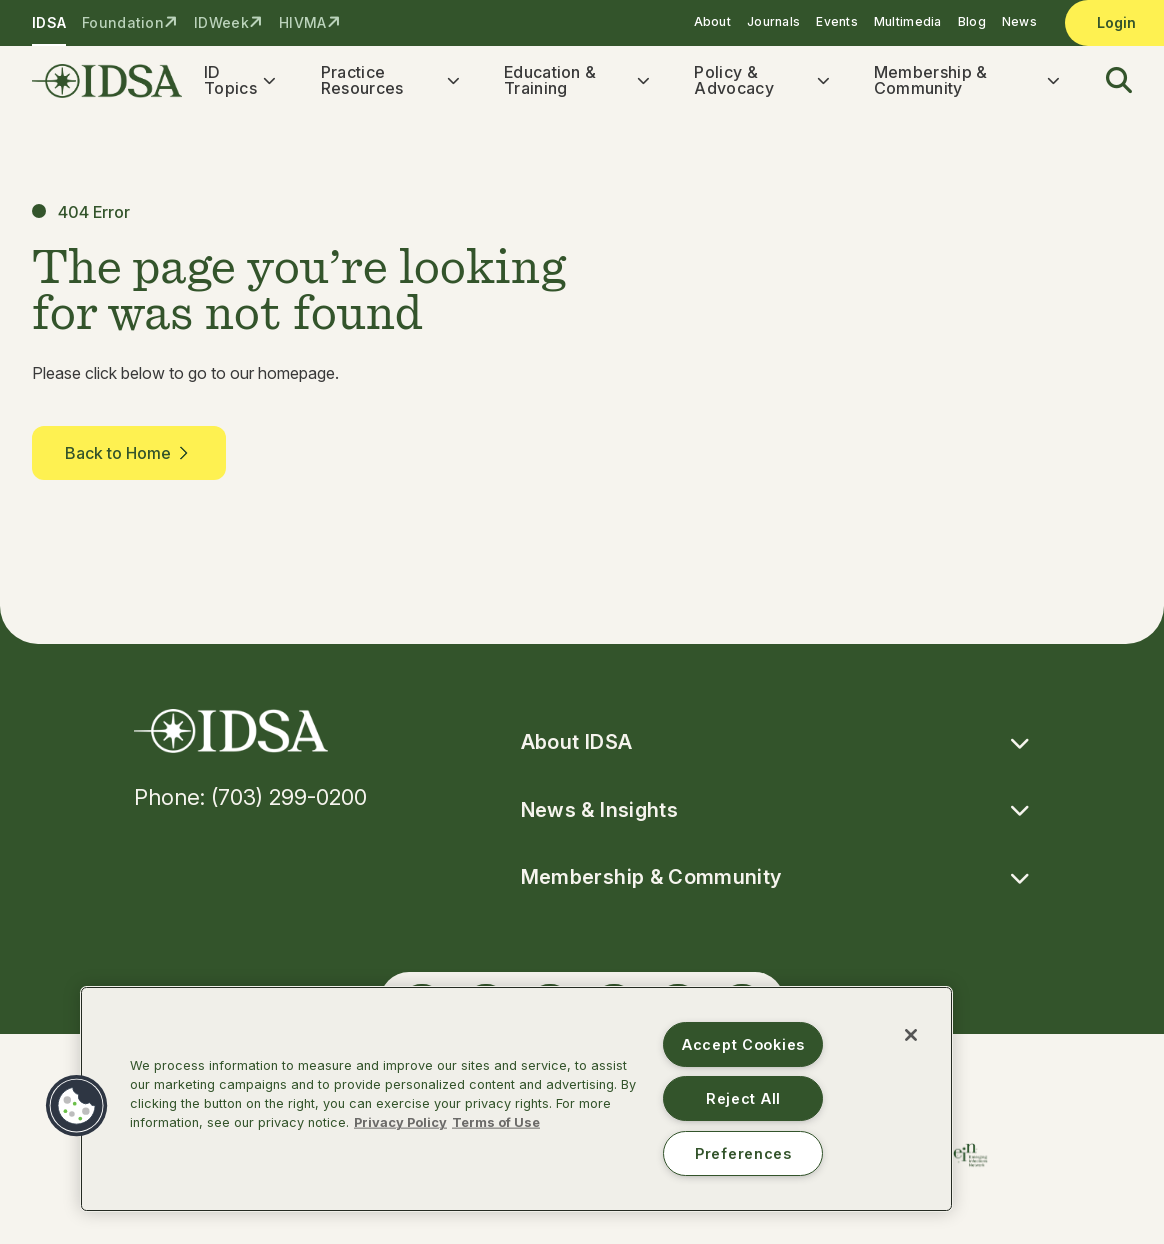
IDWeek (221, 22)
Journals (773, 21)
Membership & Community (931, 82)
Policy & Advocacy (734, 82)
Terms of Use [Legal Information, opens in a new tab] (496, 1122)
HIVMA (302, 22)
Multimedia (908, 21)
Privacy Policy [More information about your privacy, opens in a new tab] (400, 1122)
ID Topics (230, 82)
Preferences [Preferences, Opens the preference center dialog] (743, 1153)
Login (1116, 22)
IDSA (49, 22)
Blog (972, 21)
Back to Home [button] (129, 457)
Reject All (743, 1098)
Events (837, 21)
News (1019, 21)
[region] (516, 1099)
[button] (1107, 83)
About (712, 21)
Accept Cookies (743, 1044)
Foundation (123, 22)
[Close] (911, 1035)
